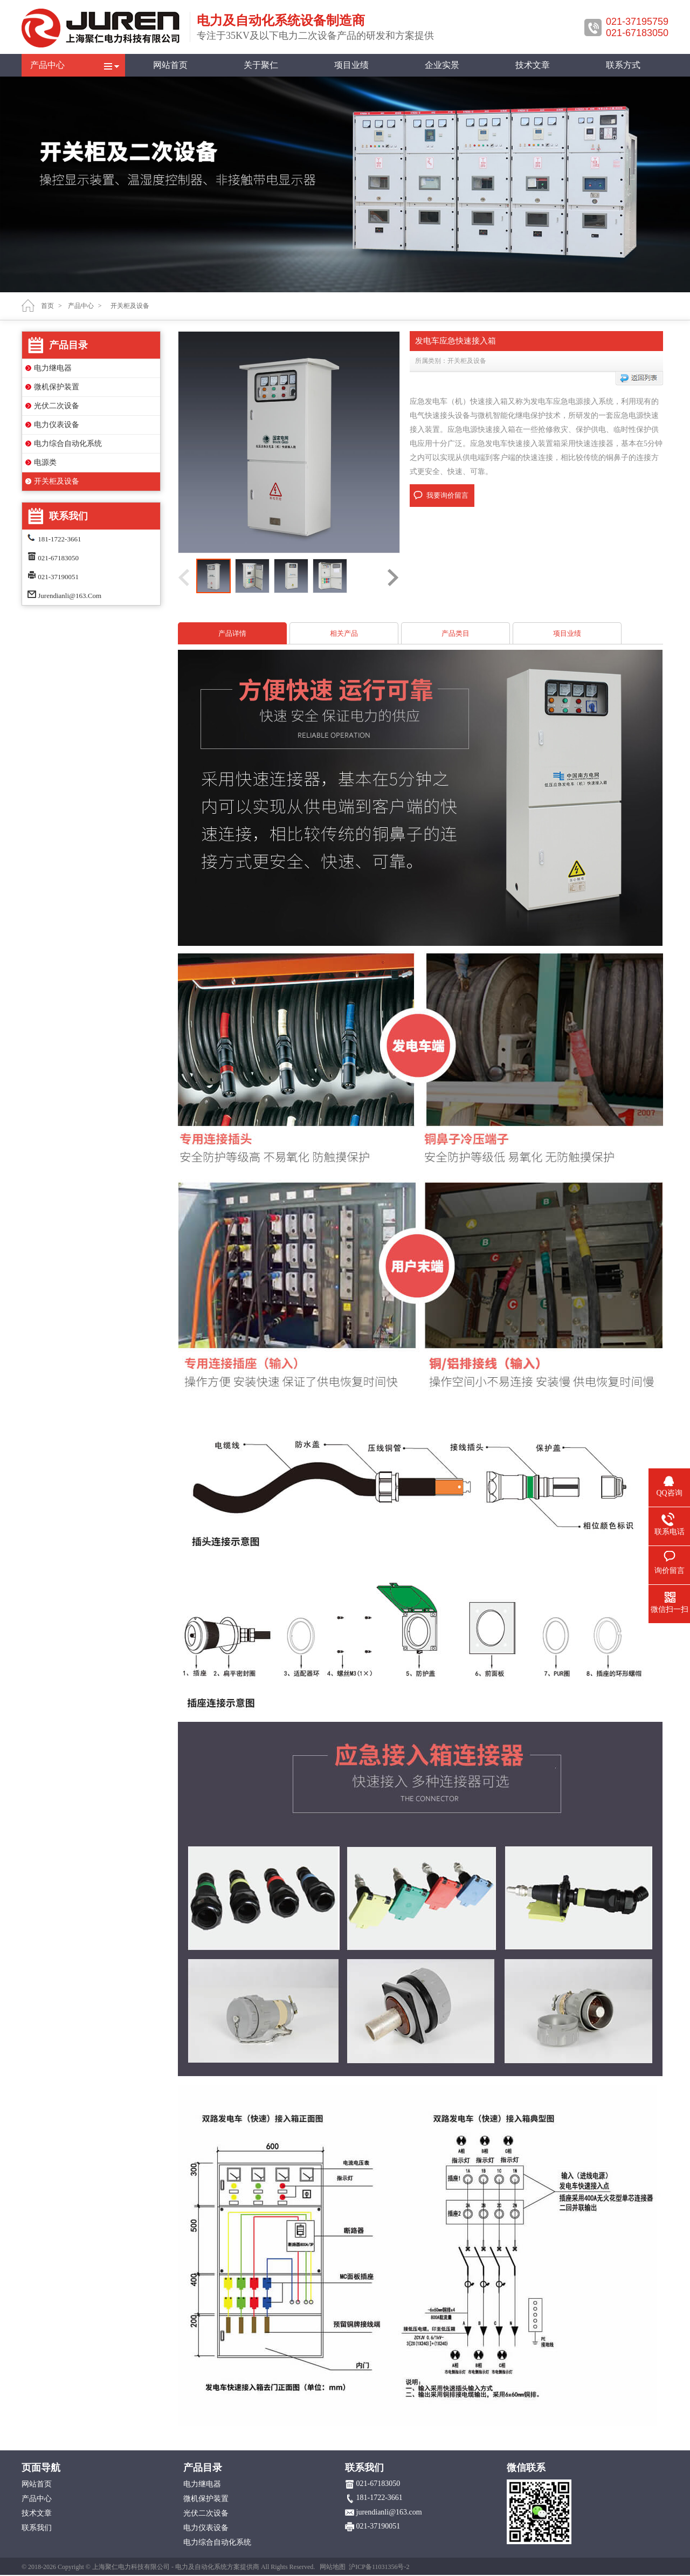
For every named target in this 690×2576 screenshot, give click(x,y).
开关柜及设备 (56, 481)
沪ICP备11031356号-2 (379, 2567)
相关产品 (344, 633)
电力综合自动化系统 (68, 443)
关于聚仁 (261, 65)
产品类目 (455, 633)
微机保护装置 (56, 387)
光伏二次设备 (56, 406)
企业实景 (442, 65)
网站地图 (333, 2567)
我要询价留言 (447, 495)
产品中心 (47, 65)
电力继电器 (53, 368)
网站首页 (170, 65)
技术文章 (532, 65)
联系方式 (623, 65)
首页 (47, 306)
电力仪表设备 (56, 425)
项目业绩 (351, 65)
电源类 (45, 462)
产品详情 (232, 633)
